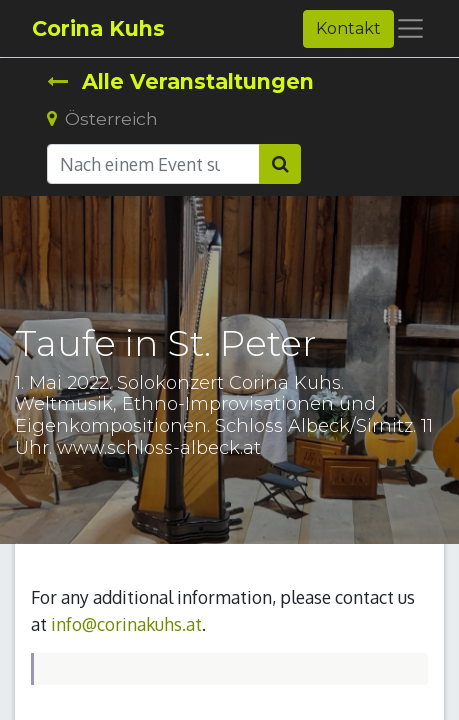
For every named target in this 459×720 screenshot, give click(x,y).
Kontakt (348, 28)
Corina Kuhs (98, 28)
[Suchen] (280, 164)
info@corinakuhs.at (126, 624)
